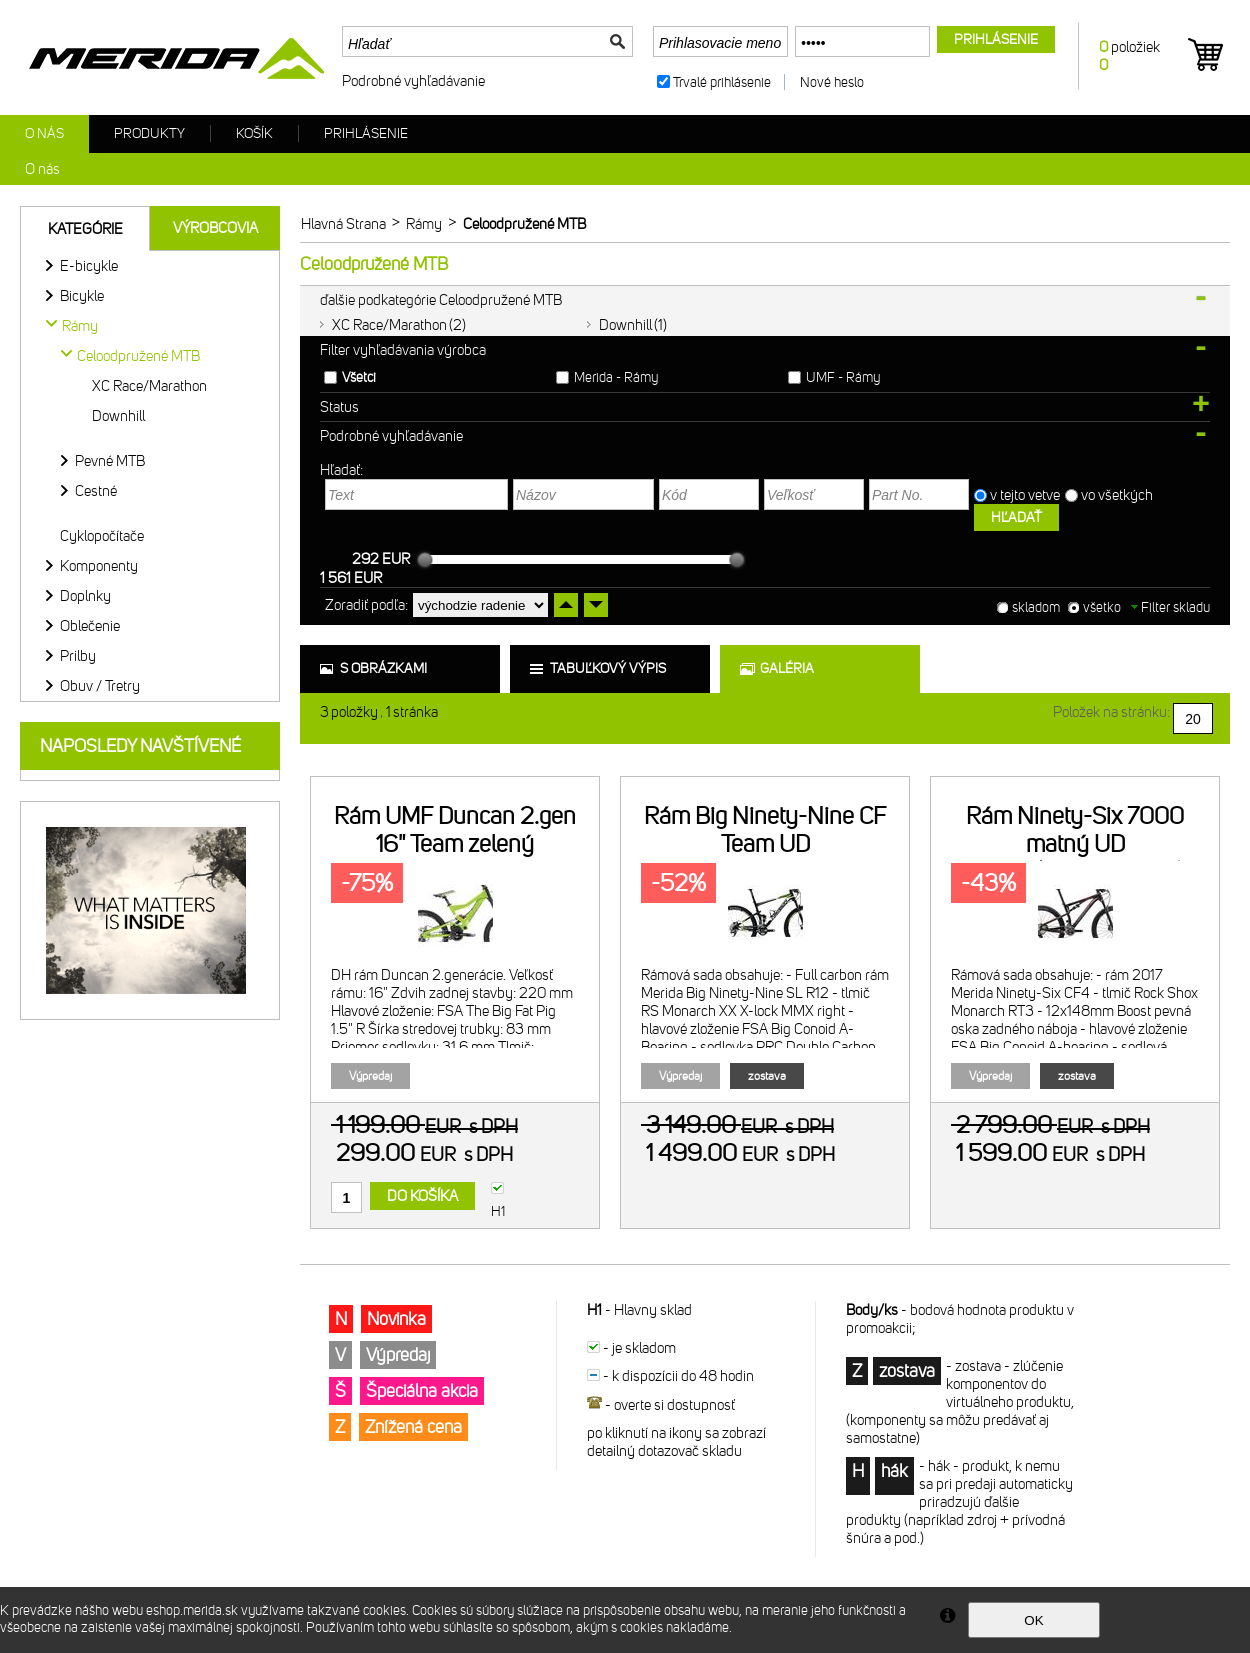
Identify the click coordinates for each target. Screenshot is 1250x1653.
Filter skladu (1170, 607)
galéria (787, 668)
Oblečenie (90, 626)
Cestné (96, 491)
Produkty (149, 133)
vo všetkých (1118, 495)
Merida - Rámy (616, 377)
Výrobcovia (215, 228)
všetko (1102, 607)
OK (1033, 1620)
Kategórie (85, 229)
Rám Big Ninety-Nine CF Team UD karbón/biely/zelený (765, 844)
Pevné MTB (110, 461)
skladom (1036, 607)
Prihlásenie (366, 133)
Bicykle (82, 296)
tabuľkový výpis (608, 668)
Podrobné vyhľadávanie (413, 81)
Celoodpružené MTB (138, 356)
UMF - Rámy (843, 377)
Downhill (625, 325)
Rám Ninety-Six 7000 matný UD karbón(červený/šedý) (1075, 844)
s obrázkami (383, 668)
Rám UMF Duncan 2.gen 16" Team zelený (455, 830)
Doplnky (85, 596)
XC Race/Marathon (389, 325)
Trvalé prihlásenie (722, 82)
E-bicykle (89, 266)
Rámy (80, 326)
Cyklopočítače (102, 536)
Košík (254, 133)
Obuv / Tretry (100, 686)
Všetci (359, 377)
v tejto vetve (1025, 495)
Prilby (78, 656)
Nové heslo (832, 82)
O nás (44, 133)
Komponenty (99, 566)
